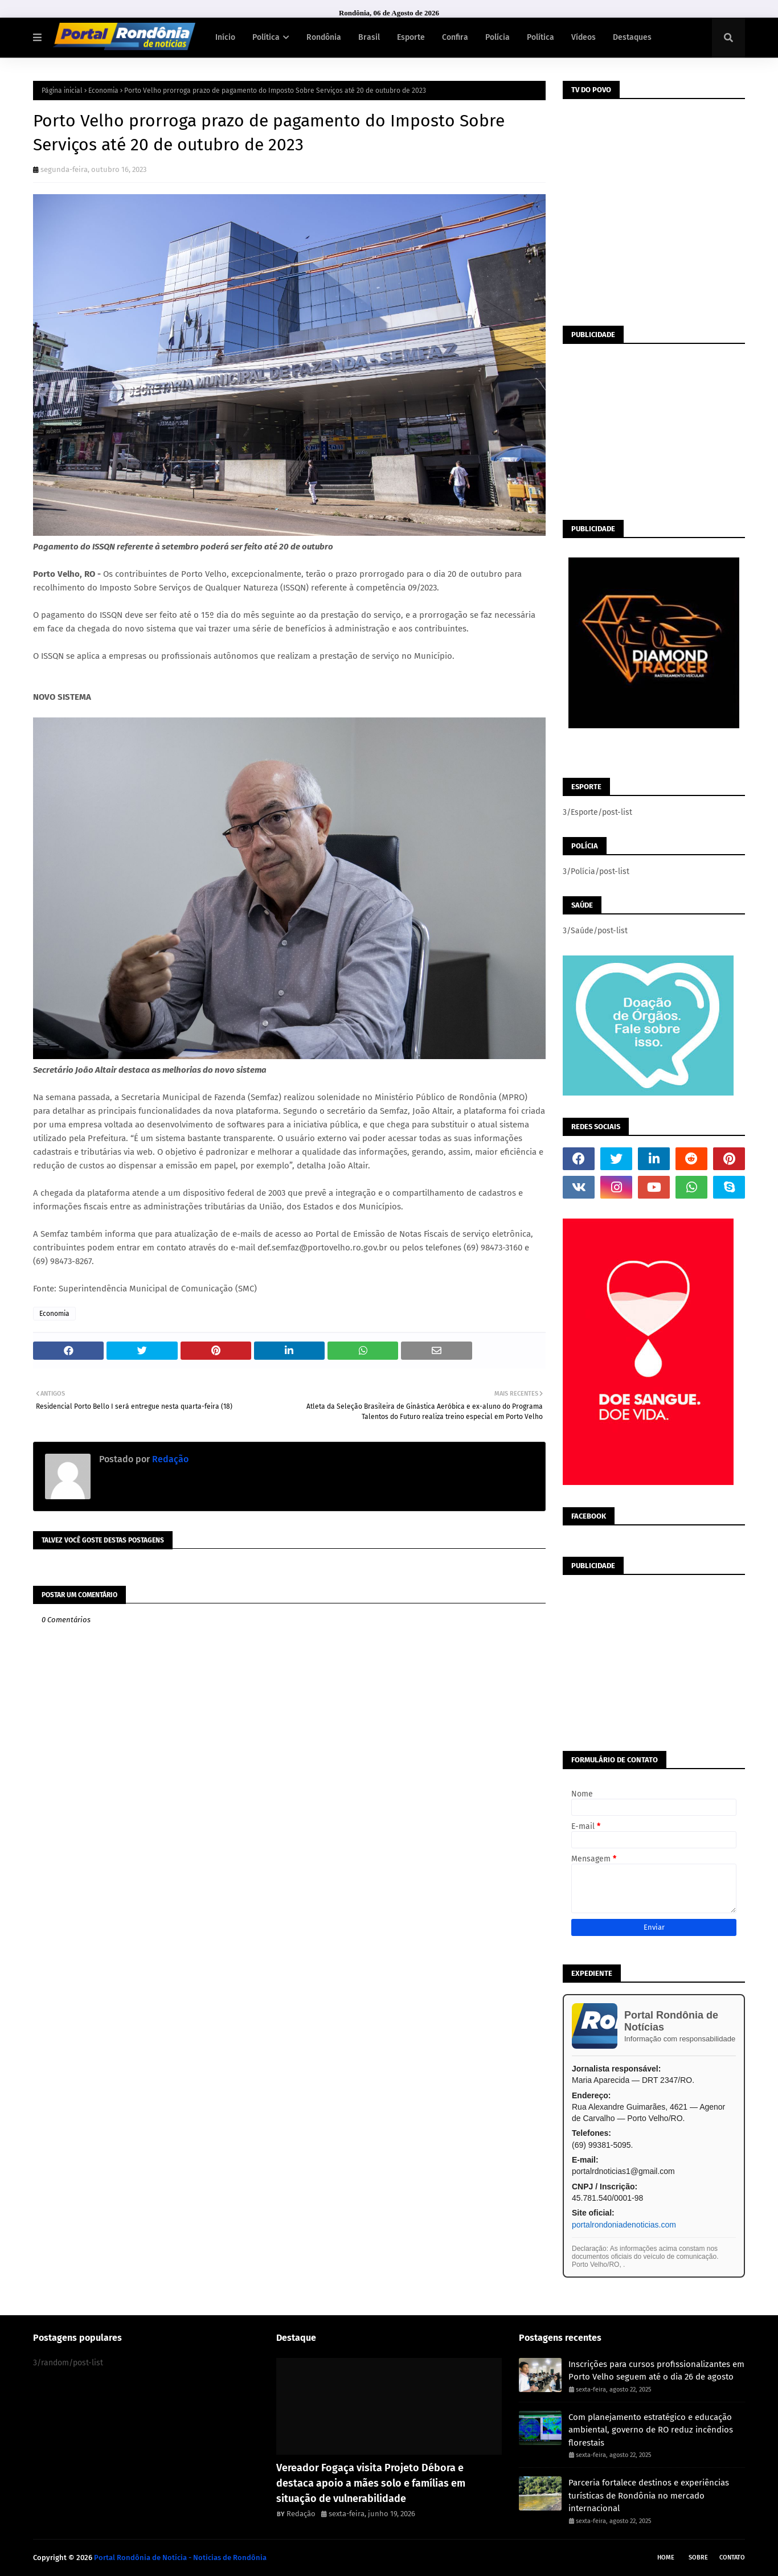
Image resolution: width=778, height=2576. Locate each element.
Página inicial (62, 91)
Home (665, 2557)
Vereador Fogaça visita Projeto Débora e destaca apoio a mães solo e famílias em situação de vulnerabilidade (370, 2483)
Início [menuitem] (225, 37)
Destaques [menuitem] (632, 37)
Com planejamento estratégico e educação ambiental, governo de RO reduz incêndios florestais (650, 2430)
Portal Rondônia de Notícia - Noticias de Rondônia (180, 2557)
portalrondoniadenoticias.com (624, 2224)
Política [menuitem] (266, 37)
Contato (732, 2557)
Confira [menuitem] (455, 37)
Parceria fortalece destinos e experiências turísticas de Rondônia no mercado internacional (648, 2495)
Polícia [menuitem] (497, 37)
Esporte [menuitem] (411, 37)
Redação (169, 1459)
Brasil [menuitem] (369, 37)
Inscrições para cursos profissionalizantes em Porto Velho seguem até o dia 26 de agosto (656, 2370)
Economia (103, 91)
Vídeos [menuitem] (583, 37)
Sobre (698, 2557)
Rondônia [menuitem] (323, 37)
